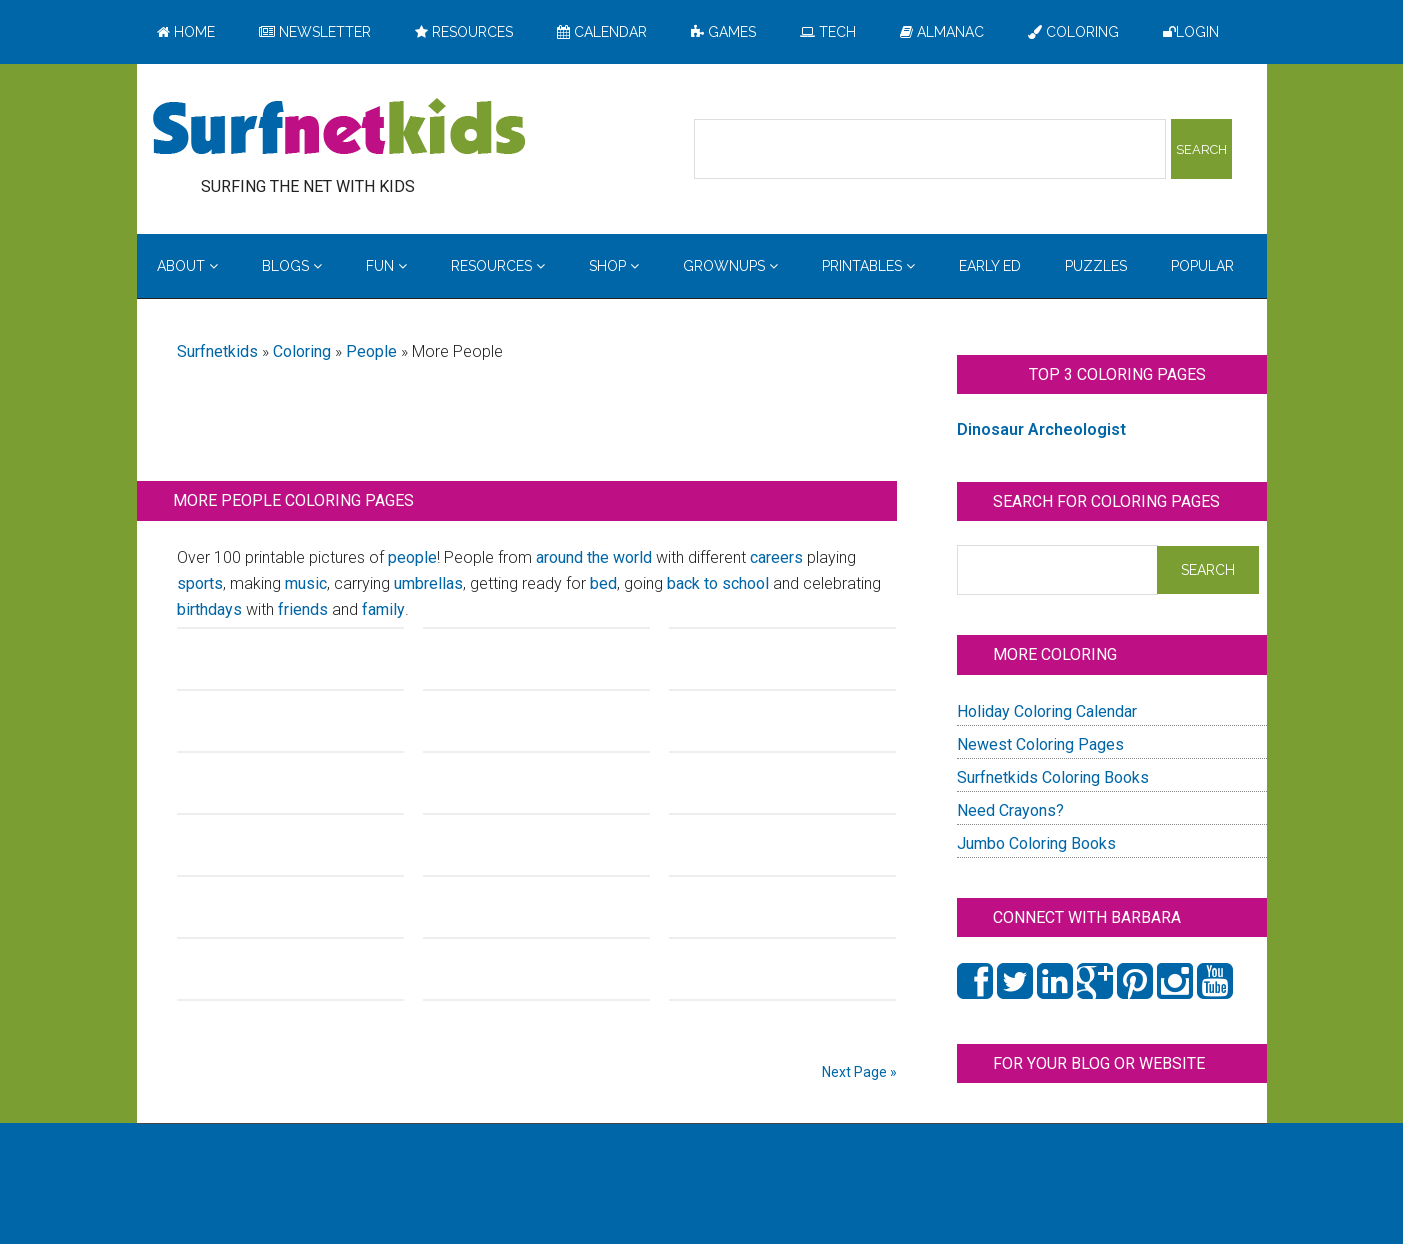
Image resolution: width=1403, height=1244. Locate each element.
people (412, 557)
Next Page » (859, 1072)
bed (603, 583)
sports (200, 583)
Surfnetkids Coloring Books (1053, 777)
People (371, 351)
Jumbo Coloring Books (1036, 843)
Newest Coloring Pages (1040, 744)
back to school (718, 583)
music (306, 583)
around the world (594, 557)
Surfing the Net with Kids (339, 129)
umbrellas (428, 583)
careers (776, 557)
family (383, 609)
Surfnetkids (217, 351)
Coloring (302, 351)
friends (303, 609)
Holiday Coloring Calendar (1047, 711)
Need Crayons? (1010, 810)
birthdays (209, 609)
